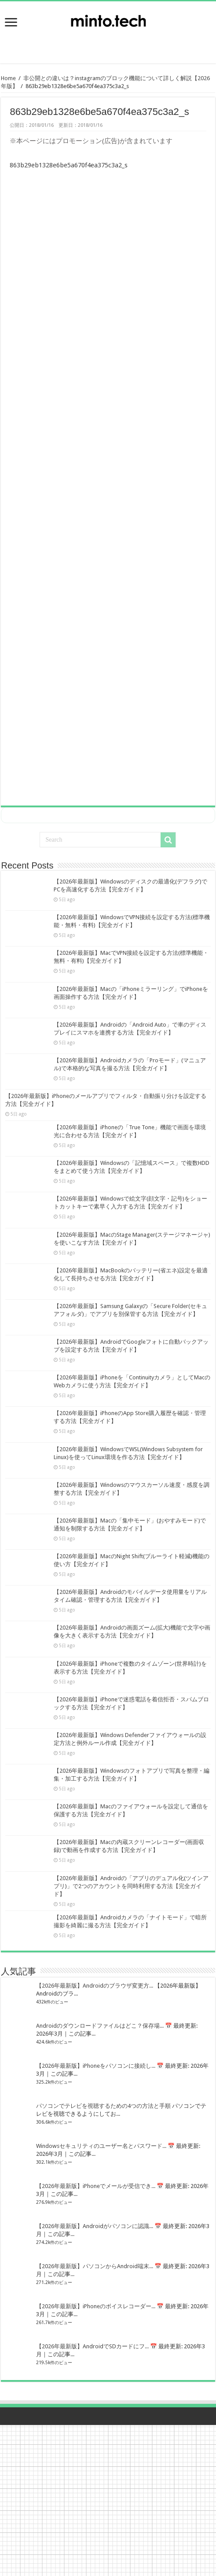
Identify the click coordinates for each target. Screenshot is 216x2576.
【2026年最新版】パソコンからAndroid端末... (94, 2266)
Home (8, 78)
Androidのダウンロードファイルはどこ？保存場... (100, 2025)
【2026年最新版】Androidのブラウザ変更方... (94, 1985)
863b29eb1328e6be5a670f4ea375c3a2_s (69, 165)
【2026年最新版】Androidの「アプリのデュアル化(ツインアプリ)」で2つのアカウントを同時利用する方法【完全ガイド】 (131, 1886)
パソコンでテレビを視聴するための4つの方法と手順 (103, 2106)
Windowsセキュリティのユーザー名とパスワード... (101, 2146)
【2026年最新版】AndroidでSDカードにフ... (92, 2346)
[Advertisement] (108, 42)
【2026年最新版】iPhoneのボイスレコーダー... (95, 2306)
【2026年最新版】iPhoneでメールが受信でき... (95, 2186)
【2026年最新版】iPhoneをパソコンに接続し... (95, 2065)
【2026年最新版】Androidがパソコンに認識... (94, 2226)
